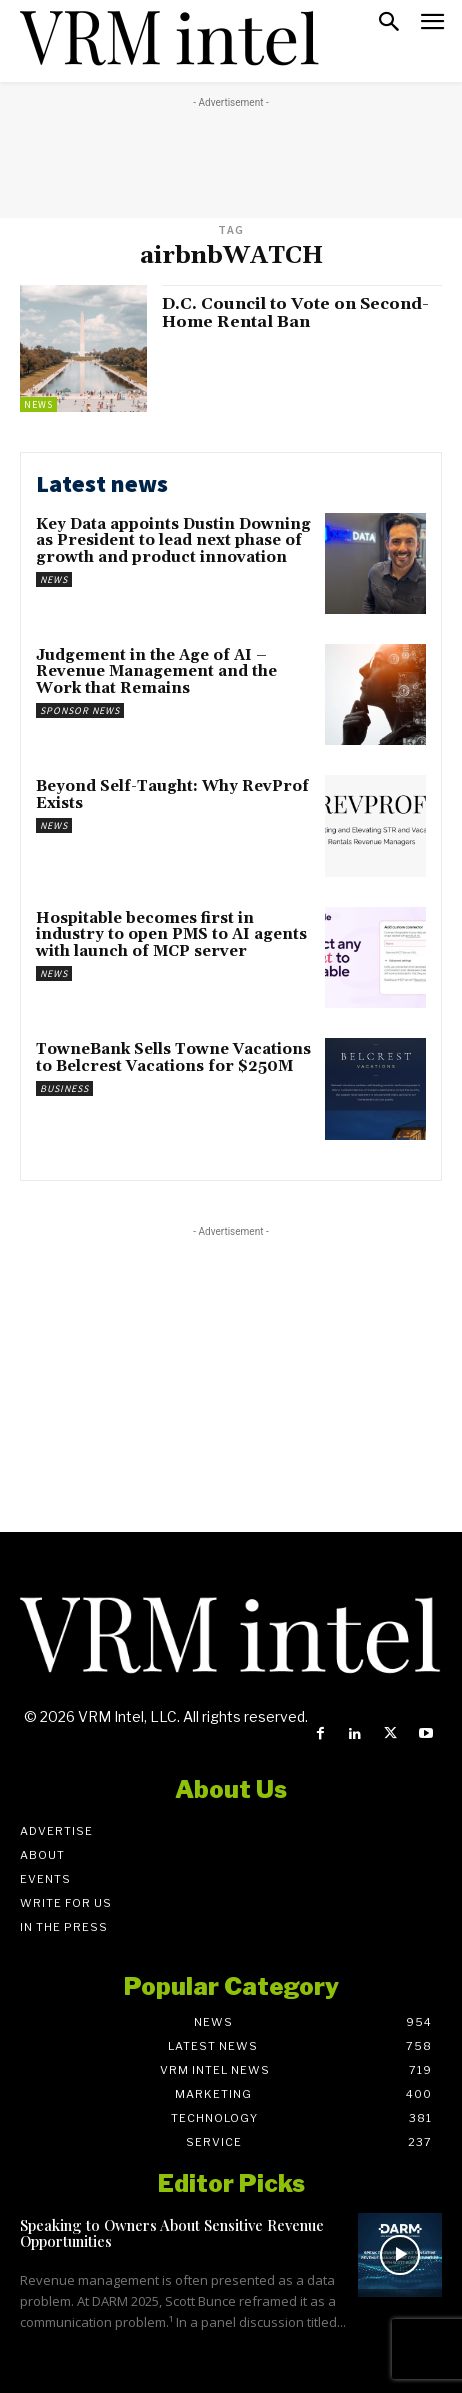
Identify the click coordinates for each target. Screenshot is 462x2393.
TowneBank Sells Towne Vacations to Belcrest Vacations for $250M (173, 1058)
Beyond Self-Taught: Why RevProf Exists (172, 795)
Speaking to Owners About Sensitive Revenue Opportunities (172, 2233)
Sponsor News (80, 710)
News (38, 404)
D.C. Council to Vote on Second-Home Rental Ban (295, 313)
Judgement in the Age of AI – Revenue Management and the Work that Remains (156, 672)
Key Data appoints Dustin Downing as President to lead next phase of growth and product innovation (173, 541)
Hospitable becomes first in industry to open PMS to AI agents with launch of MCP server (171, 935)
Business (64, 1088)
